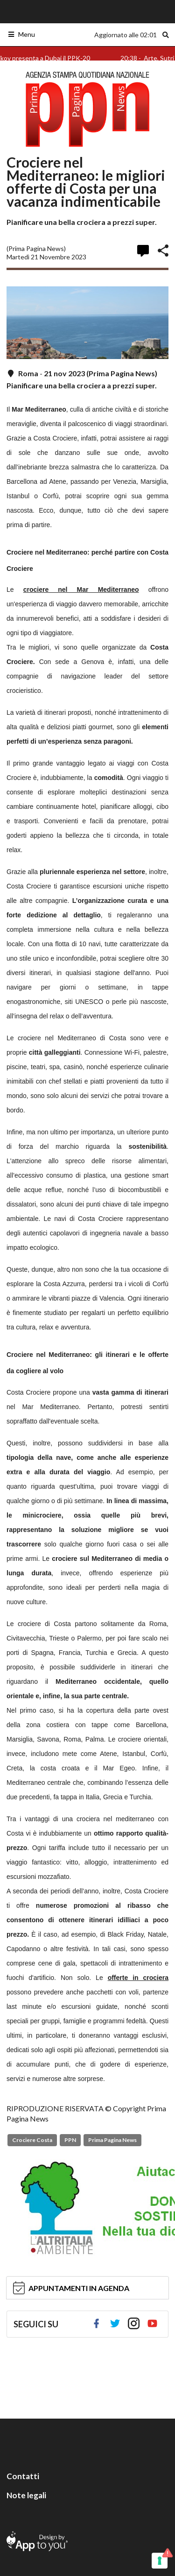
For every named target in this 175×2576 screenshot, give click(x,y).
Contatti (23, 2476)
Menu (21, 34)
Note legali (26, 2495)
